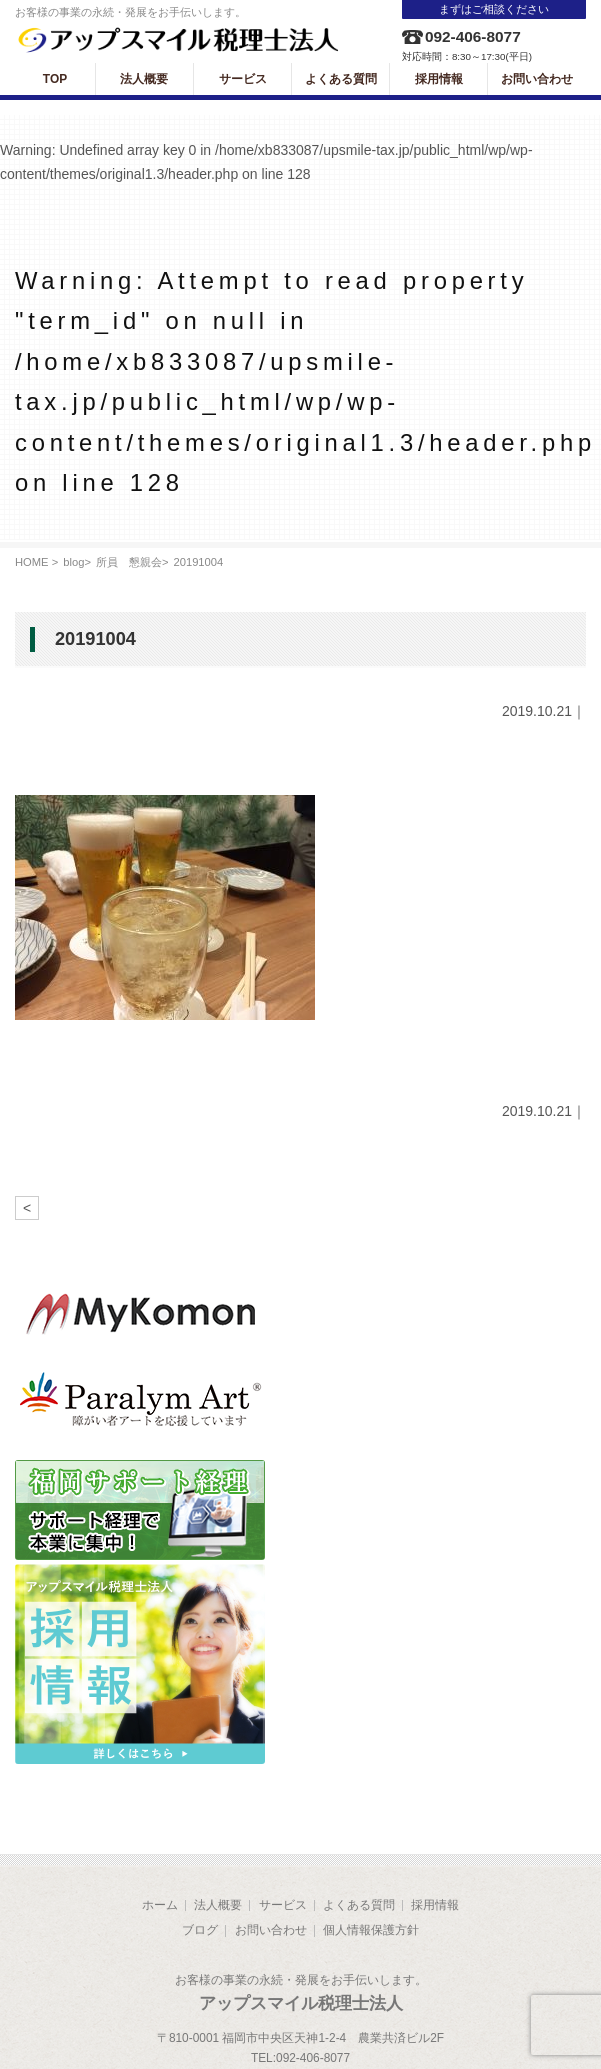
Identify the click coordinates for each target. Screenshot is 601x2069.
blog (73, 562)
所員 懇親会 (129, 562)
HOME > (36, 562)
